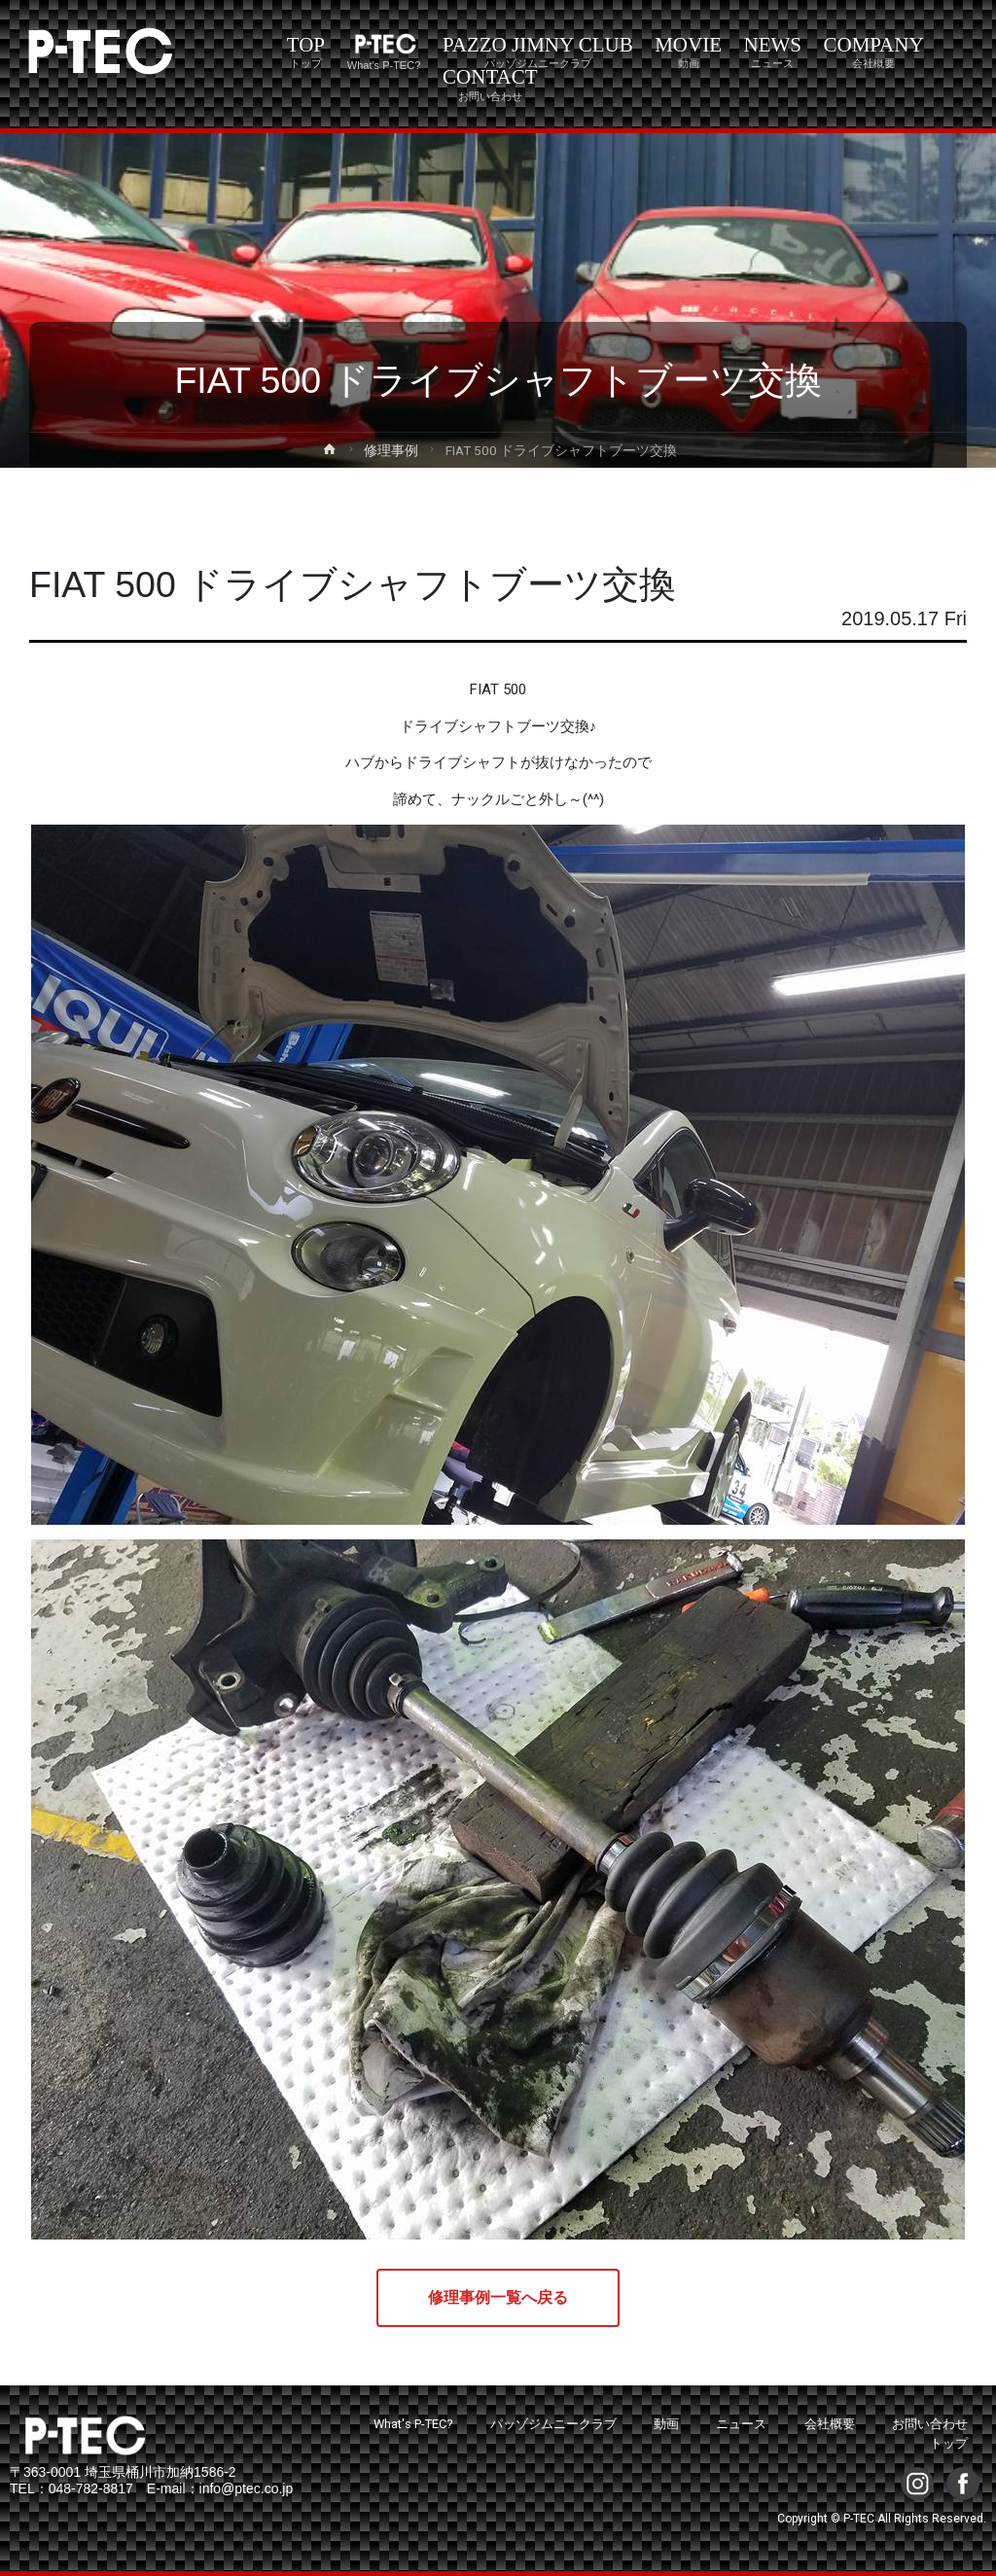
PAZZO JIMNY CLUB (538, 51)
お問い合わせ (930, 2424)
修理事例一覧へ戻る (498, 2297)
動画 (666, 2424)
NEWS (773, 51)
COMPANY (874, 51)
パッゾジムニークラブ (553, 2424)
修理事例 (391, 450)
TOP (306, 51)
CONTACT (490, 83)
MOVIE (688, 51)
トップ (949, 2443)
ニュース (741, 2424)
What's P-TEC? (413, 2424)
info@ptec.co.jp (246, 2488)
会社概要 (829, 2424)
